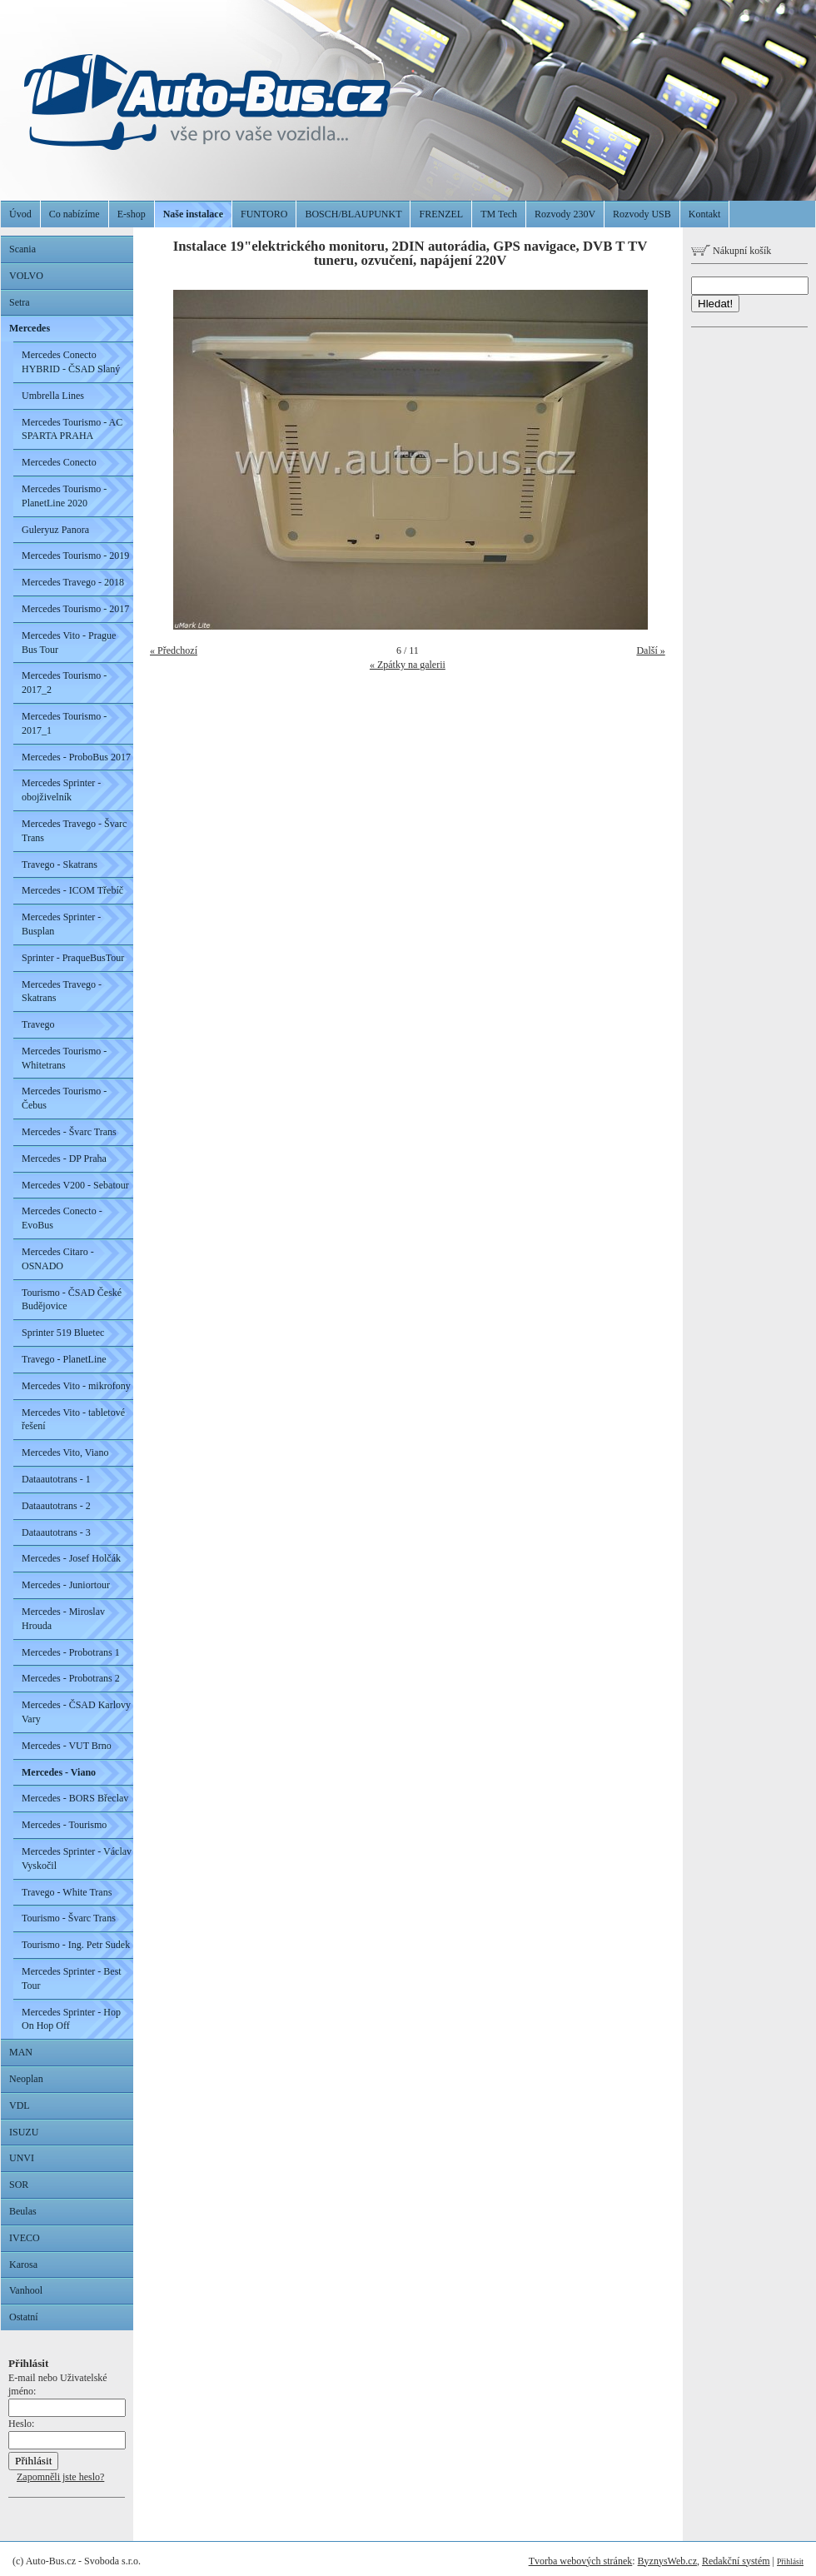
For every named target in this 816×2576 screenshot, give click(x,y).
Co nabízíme (74, 214)
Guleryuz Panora (55, 530)
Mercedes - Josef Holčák (71, 1558)
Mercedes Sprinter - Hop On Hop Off (71, 2019)
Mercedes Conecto (59, 462)
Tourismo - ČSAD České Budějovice (72, 1300)
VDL (19, 2105)
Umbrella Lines (53, 395)
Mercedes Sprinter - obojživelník (61, 790)
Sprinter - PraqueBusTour (73, 958)
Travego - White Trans (67, 1892)
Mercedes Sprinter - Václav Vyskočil (77, 1858)
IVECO (24, 2238)
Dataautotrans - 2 (56, 1506)
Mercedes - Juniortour (66, 1585)
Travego (38, 1024)
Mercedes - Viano (59, 1772)
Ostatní (23, 2317)
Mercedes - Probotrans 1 (71, 1652)
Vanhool (25, 2290)
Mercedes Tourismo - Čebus (64, 1098)
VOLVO (26, 276)
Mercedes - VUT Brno (67, 1745)
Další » (650, 650)
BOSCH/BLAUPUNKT (353, 214)
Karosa (23, 2264)
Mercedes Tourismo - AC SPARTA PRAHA (72, 429)
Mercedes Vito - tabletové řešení (73, 1419)
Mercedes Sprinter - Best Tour (72, 1978)
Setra (19, 302)
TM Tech (498, 214)
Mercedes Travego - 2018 (73, 582)
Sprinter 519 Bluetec (63, 1332)
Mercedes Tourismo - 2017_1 (64, 723)
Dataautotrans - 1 (56, 1479)
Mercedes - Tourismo (64, 1825)
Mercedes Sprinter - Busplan (61, 924)
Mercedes (29, 328)
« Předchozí (173, 650)
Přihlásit (790, 2561)
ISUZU (23, 2132)
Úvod (20, 214)
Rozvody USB (642, 214)
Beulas (23, 2211)
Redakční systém (736, 2561)
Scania (22, 249)
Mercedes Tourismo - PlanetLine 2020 (64, 496)
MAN (20, 2052)
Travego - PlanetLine (64, 1359)
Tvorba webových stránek (581, 2561)
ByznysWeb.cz (667, 2561)
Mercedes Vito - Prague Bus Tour (69, 642)
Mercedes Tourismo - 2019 (75, 555)
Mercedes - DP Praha (64, 1158)
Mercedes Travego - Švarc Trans (74, 831)
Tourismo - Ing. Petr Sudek (76, 1945)
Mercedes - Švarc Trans (69, 1132)
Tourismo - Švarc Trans (69, 1918)
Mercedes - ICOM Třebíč (72, 890)
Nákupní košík (731, 251)
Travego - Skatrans (59, 864)
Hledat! (715, 303)
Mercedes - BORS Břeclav (75, 1798)
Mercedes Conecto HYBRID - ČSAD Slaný (71, 362)
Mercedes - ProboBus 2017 (76, 757)
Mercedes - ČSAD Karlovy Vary (76, 1712)
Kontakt (705, 214)
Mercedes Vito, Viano (65, 1452)
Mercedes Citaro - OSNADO (58, 1259)
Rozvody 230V (565, 214)
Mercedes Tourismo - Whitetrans (64, 1058)
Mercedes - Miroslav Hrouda (63, 1619)
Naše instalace (193, 214)
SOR (18, 2184)
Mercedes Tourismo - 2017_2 (64, 682)
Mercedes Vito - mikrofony (76, 1386)
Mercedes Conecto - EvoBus (62, 1218)
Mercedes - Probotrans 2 (71, 1678)
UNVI (21, 2158)
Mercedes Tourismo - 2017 (75, 609)
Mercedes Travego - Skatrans (62, 991)
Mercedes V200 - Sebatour (75, 1185)
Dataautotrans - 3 (56, 1532)
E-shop (131, 214)
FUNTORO (264, 214)
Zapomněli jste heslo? (60, 2477)
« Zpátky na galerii (407, 664)
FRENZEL (441, 214)
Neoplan (26, 2079)
